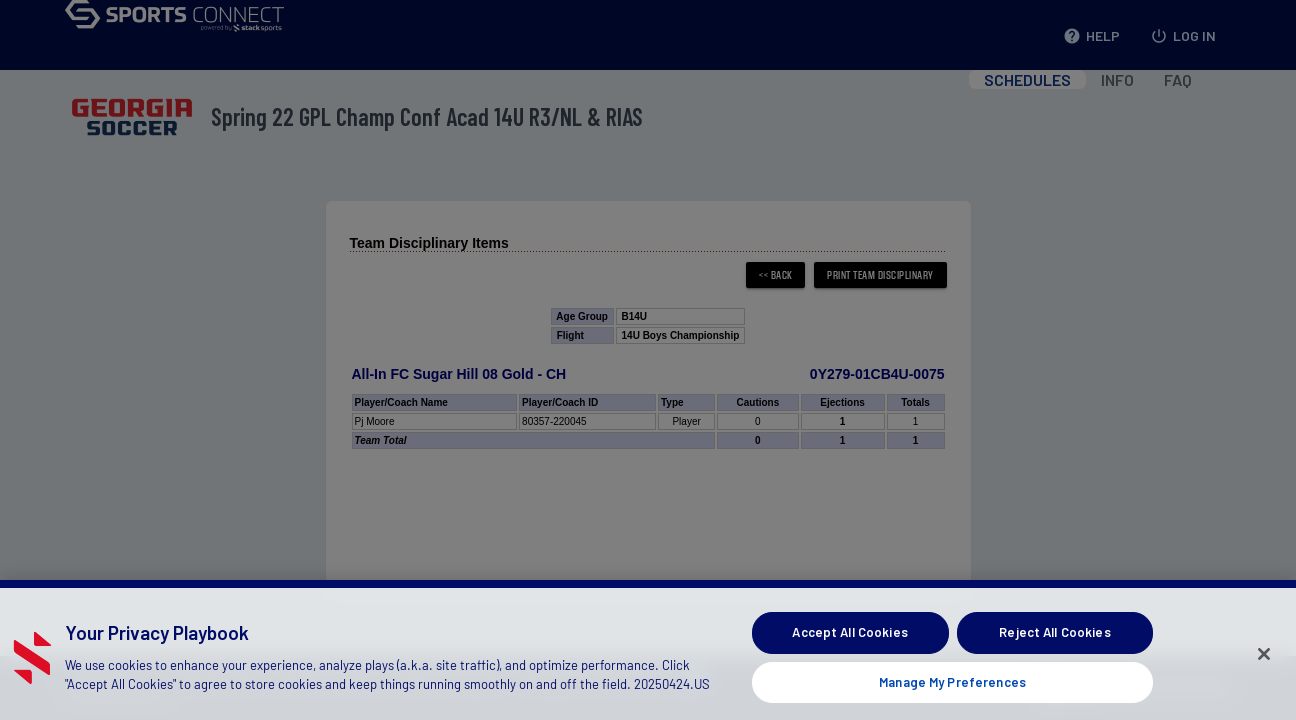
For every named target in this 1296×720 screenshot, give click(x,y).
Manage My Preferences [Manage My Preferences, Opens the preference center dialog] (952, 693)
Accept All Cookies (849, 643)
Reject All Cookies (1054, 643)
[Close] (1264, 665)
